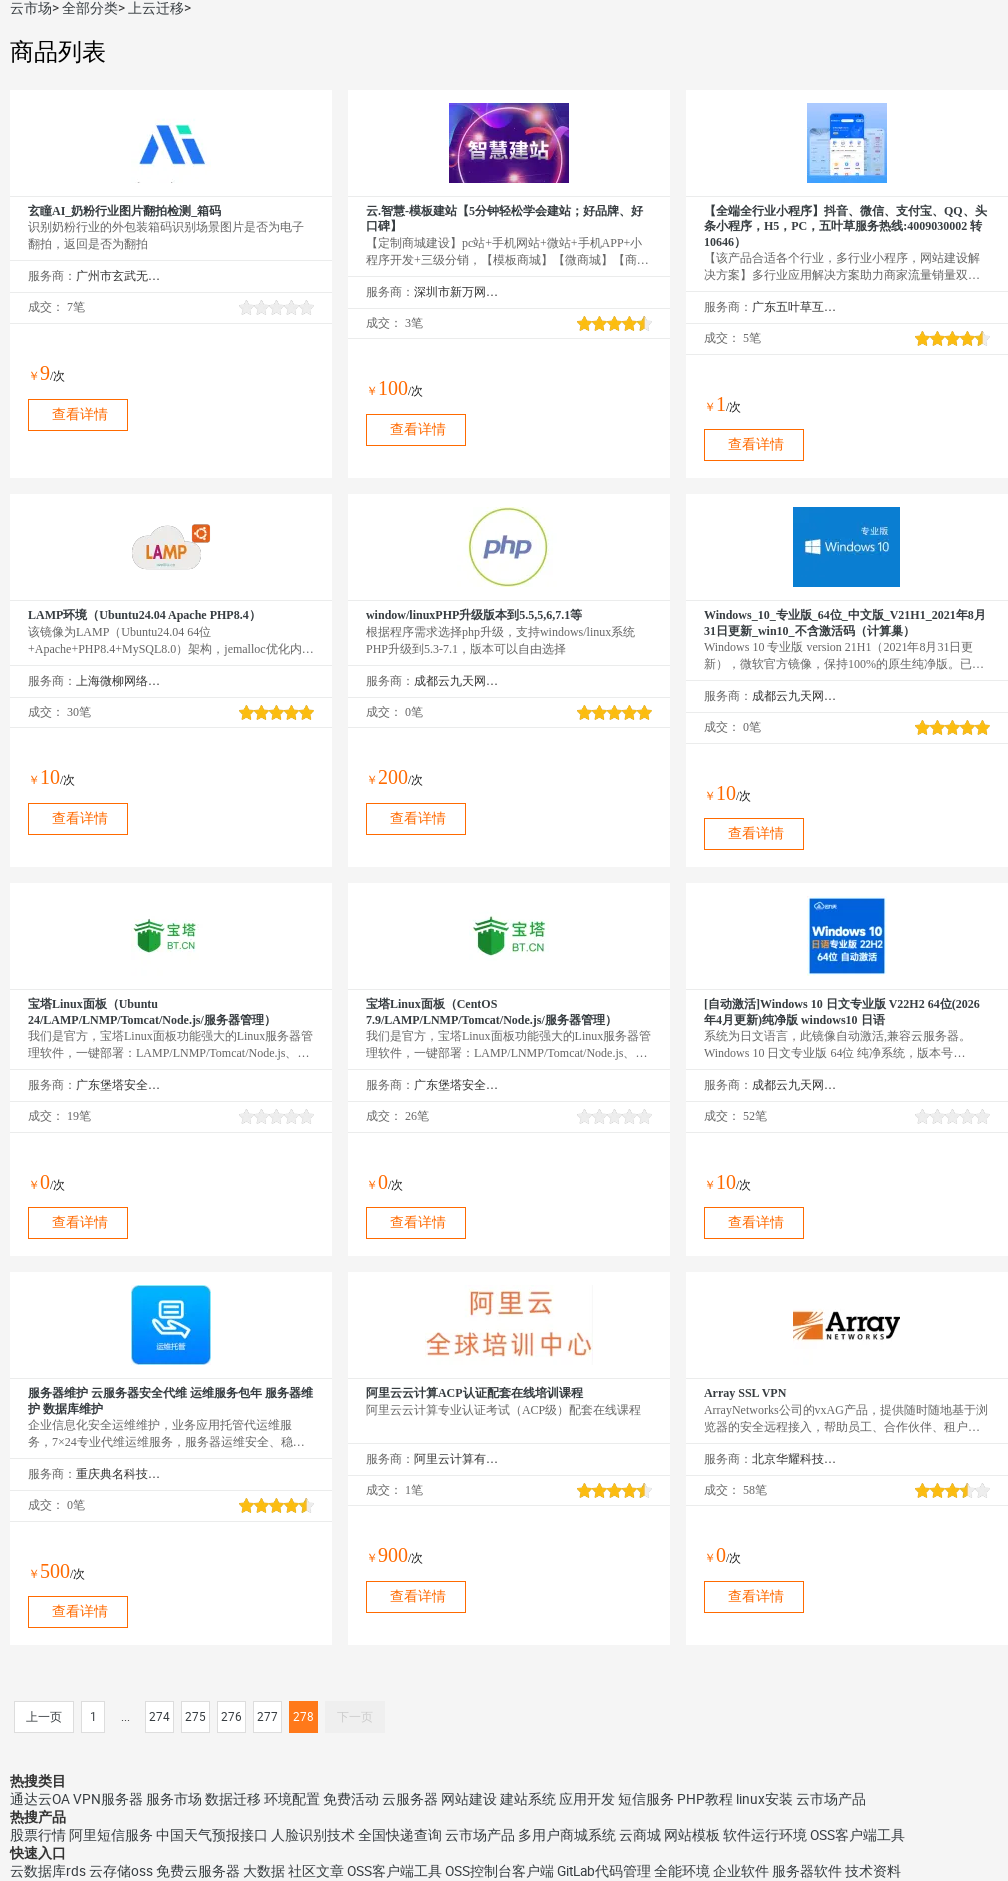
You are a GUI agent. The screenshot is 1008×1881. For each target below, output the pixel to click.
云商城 (640, 1835)
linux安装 (764, 1799)
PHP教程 (705, 1799)
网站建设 (469, 1799)
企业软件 (741, 1871)
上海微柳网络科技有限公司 (118, 681)
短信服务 (646, 1799)
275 (195, 1717)
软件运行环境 (765, 1835)
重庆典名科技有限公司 (118, 1474)
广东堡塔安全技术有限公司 (118, 1085)
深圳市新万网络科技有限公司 (456, 292)
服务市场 (174, 1799)
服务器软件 (807, 1871)
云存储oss (121, 1871)
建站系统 (528, 1799)
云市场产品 (831, 1799)
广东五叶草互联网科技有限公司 (794, 307)
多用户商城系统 (567, 1835)
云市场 (31, 8)
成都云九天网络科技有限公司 (456, 681)
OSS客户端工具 (857, 1835)
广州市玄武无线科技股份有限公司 (118, 276)
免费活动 (351, 1799)
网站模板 (692, 1835)
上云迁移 (156, 8)
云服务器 (410, 1799)
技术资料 (873, 1871)
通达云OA (40, 1799)
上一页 (44, 1717)
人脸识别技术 (313, 1835)
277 (267, 1717)
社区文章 (316, 1871)
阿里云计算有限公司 (456, 1459)
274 (159, 1717)
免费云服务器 (198, 1871)
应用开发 (587, 1799)
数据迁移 (233, 1799)
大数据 (264, 1871)
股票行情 (38, 1835)
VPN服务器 (108, 1799)
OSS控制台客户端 (499, 1871)
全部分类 (90, 8)
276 (231, 1717)
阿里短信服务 (111, 1835)
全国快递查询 (400, 1835)
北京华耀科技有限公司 (794, 1459)
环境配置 (292, 1799)
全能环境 (682, 1871)
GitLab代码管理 (604, 1871)
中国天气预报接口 (212, 1835)
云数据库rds (48, 1871)
